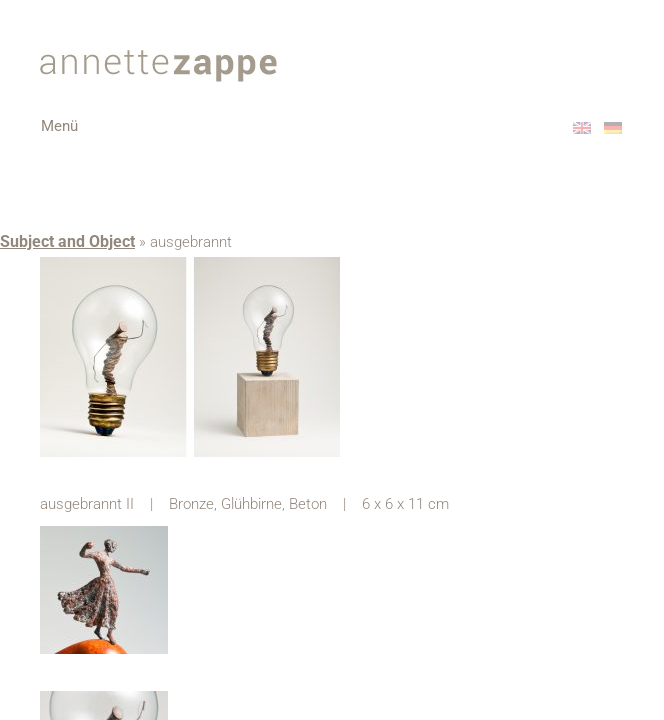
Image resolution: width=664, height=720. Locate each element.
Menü (74, 133)
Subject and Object (67, 241)
